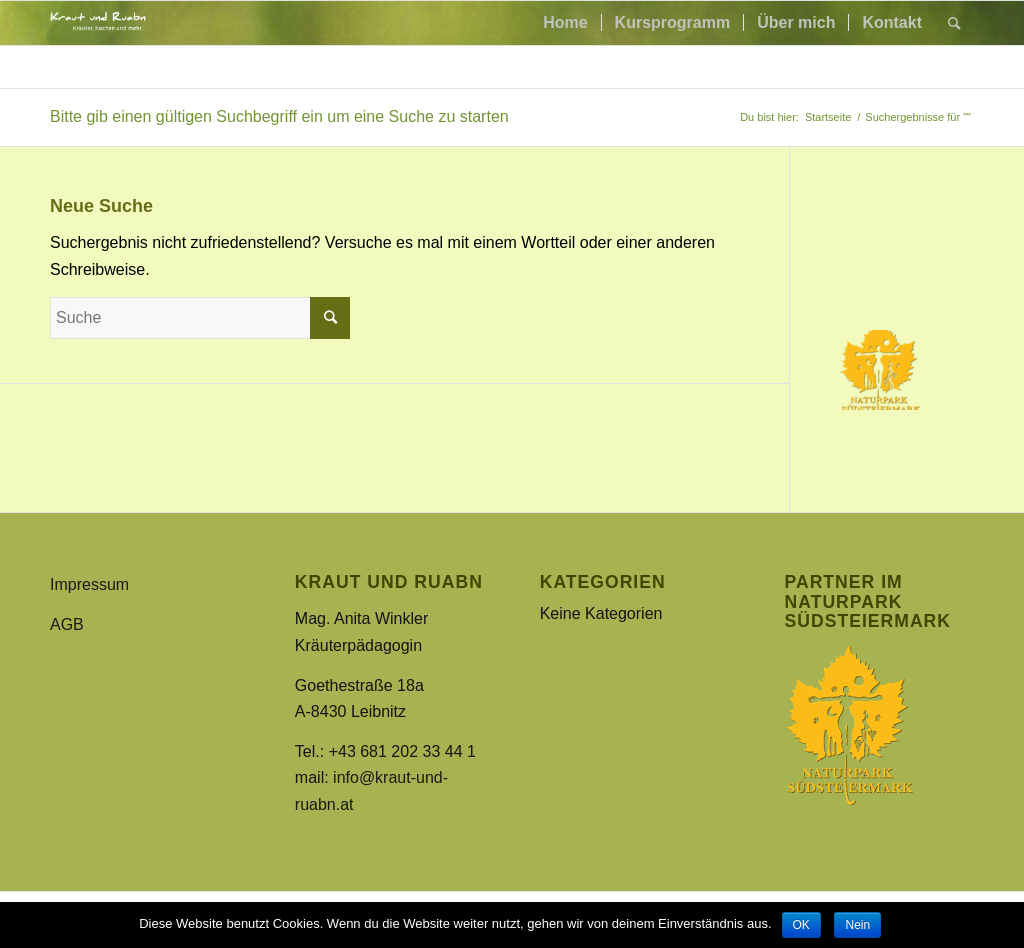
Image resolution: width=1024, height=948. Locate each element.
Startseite (828, 117)
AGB (67, 624)
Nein (857, 925)
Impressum (89, 584)
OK (801, 925)
